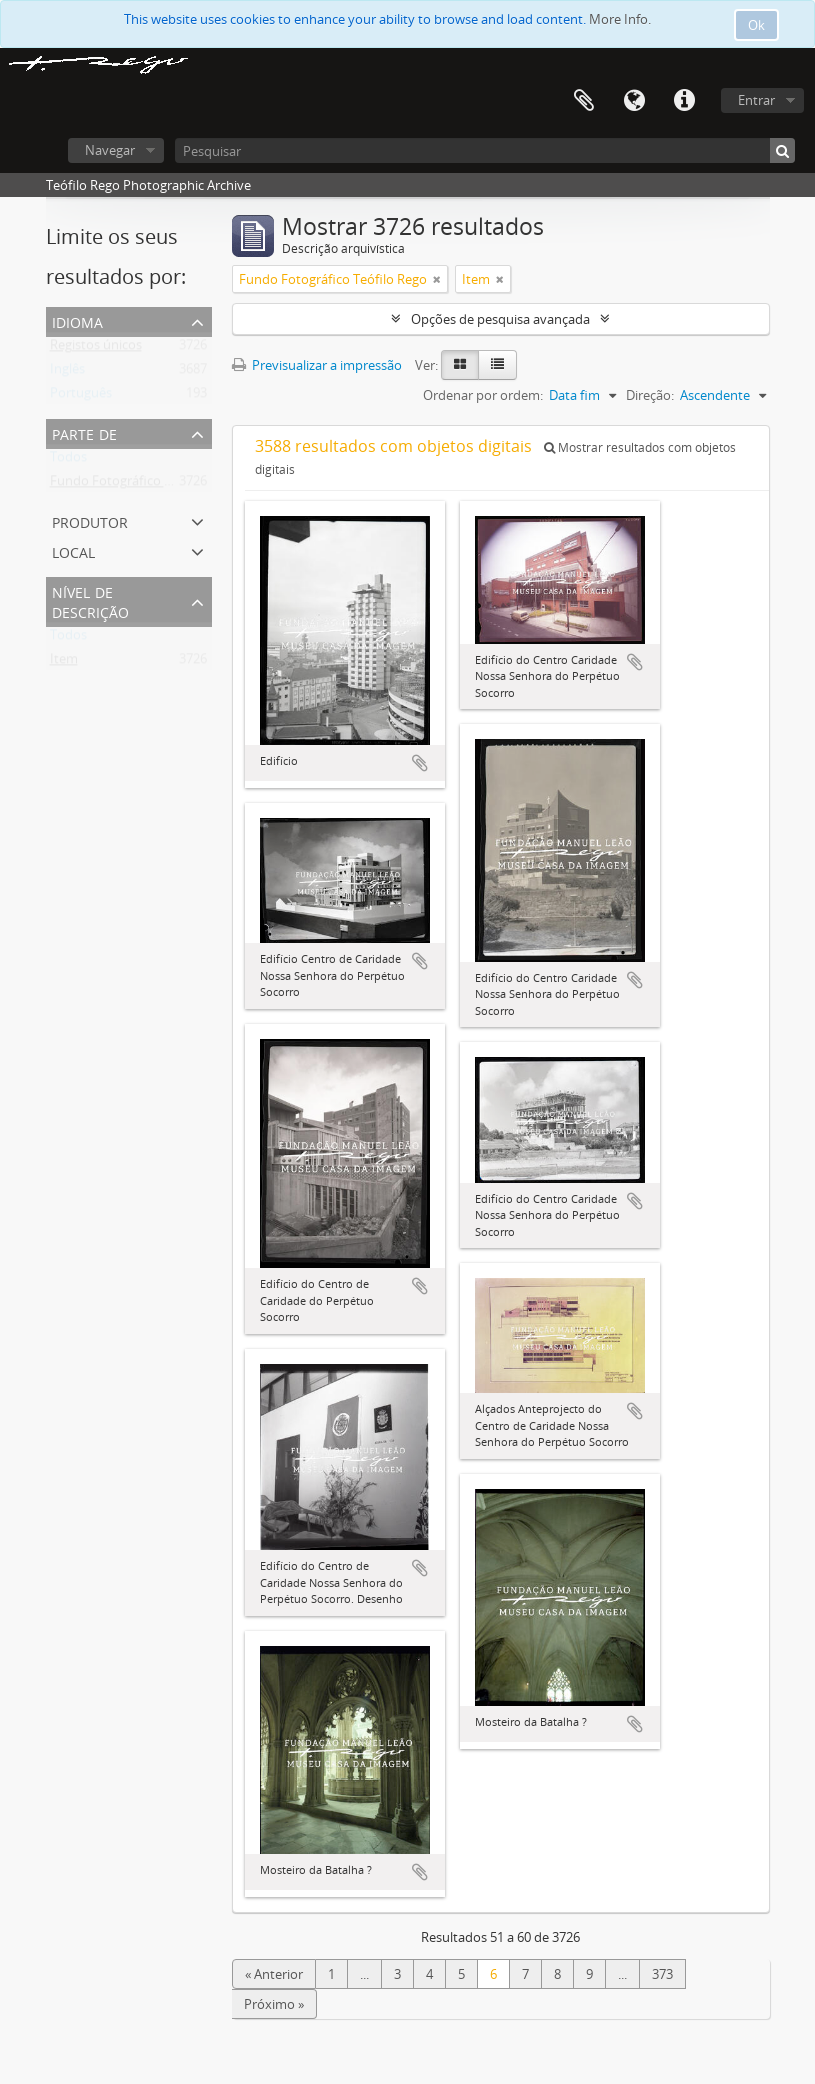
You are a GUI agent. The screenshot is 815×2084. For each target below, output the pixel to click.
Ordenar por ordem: (483, 395)
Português (81, 397)
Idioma (634, 101)
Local (73, 550)
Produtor (90, 520)
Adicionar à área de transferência (420, 763)
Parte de (84, 432)
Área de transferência (584, 101)
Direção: (650, 395)
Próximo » (274, 2004)
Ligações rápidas (684, 101)
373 (662, 1974)
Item (64, 663)
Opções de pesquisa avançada (500, 319)
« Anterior (274, 1974)
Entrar (756, 100)
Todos (68, 461)
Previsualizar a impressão (317, 365)
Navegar (110, 150)
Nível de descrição (90, 600)
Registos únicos (96, 349)
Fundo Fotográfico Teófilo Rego (144, 485)
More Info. (620, 19)
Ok (756, 25)
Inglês (67, 373)
